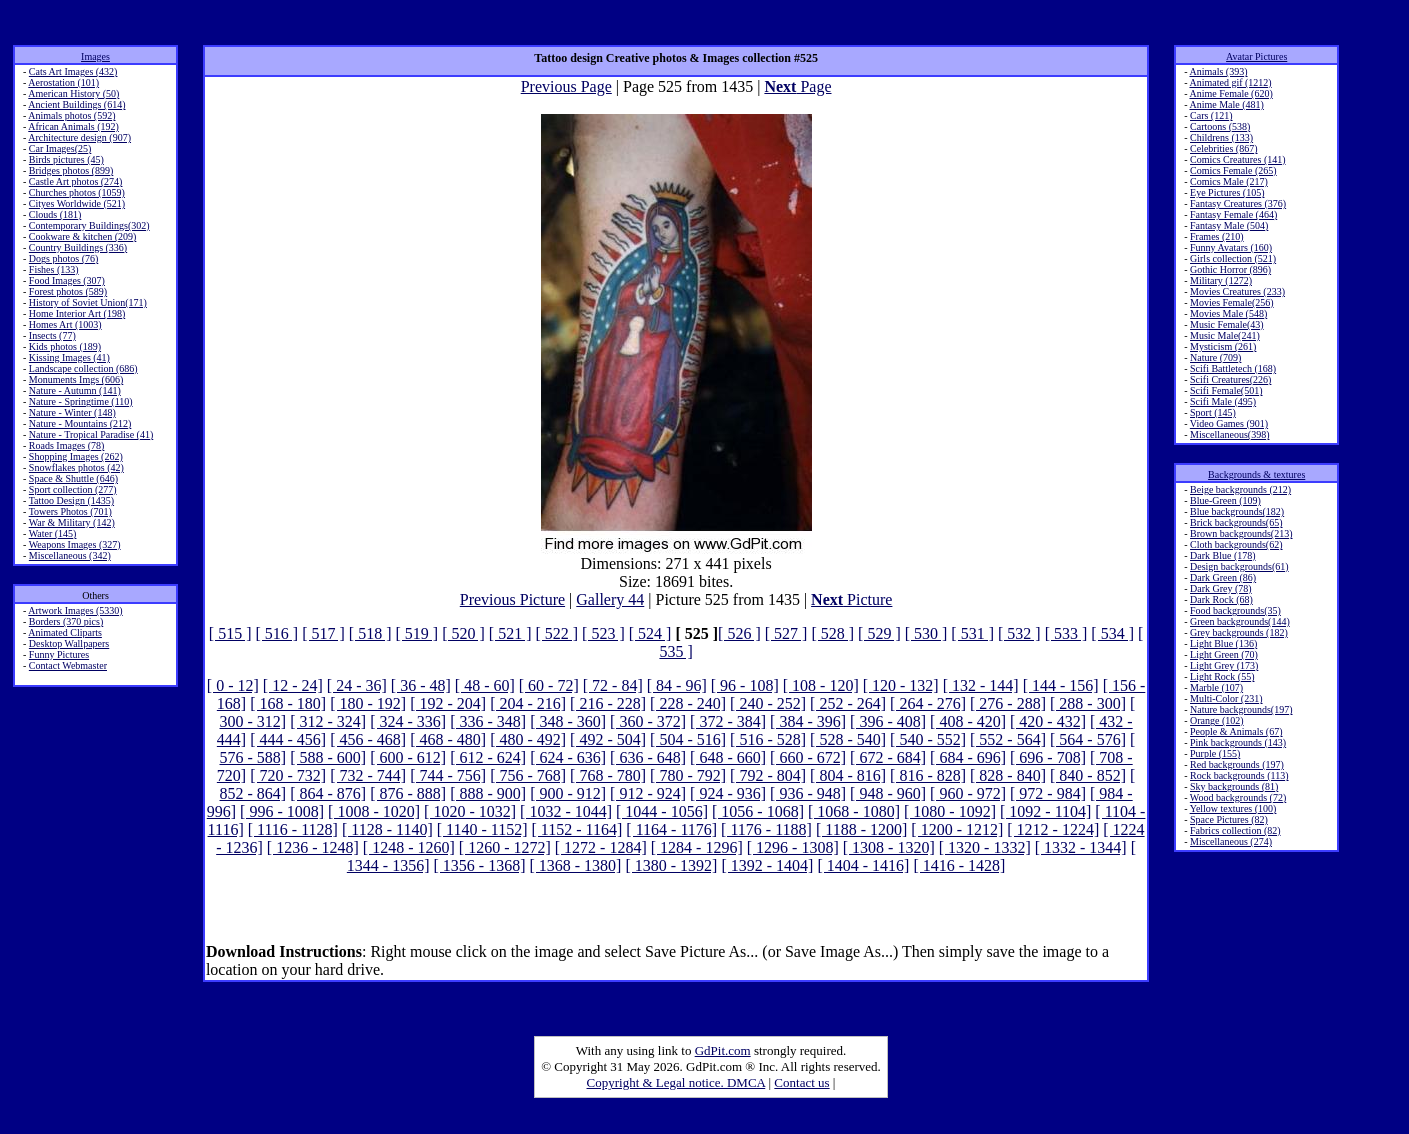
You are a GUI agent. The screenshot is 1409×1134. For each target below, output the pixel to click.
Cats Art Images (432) (73, 71)
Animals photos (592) (71, 115)
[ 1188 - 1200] (861, 829)
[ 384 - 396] (808, 721)
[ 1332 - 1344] (1081, 847)
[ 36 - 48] (421, 685)
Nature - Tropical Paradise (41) (91, 434)
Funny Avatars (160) (1231, 247)
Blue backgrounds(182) (1237, 511)
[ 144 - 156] (1061, 685)
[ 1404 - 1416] (863, 865)
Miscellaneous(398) (1229, 434)
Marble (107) (1216, 687)
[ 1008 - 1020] (374, 811)
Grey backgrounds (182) (1239, 632)
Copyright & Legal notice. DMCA (676, 1082)
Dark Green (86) (1223, 577)
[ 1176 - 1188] (766, 829)
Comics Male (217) (1229, 181)
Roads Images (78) (67, 445)
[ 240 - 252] (768, 703)
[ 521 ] (510, 633)
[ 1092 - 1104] (1045, 811)
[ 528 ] (832, 633)
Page (797, 86)
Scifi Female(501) (1226, 390)
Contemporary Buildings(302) (89, 225)
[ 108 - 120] (821, 685)
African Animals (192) (73, 126)
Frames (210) (1217, 236)
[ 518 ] (370, 633)
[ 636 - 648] (648, 757)
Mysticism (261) (1223, 346)
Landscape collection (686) (83, 368)
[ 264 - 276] (928, 703)
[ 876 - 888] (408, 793)
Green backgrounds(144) (1240, 621)
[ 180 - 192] (368, 703)
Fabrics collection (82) (1235, 830)
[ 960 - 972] (968, 793)
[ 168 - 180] (288, 703)
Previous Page (566, 86)
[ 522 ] (556, 633)
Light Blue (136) (1223, 643)
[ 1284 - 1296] (697, 847)
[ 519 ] (416, 633)
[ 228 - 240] (688, 703)
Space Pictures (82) (1229, 819)
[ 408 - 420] (968, 721)
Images (95, 56)
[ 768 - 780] (608, 775)
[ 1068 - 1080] (854, 811)
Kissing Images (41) (69, 357)
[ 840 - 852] (1088, 775)
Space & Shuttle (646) (73, 478)
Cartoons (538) (1220, 126)
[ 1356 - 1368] (479, 865)
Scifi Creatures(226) (1230, 379)
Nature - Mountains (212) (80, 423)
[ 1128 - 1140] (387, 829)
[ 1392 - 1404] (767, 865)
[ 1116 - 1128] (293, 829)
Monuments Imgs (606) (76, 379)
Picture (851, 599)
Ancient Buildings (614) (76, 104)
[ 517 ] (323, 633)
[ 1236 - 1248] (313, 847)
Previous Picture (512, 599)
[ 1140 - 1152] (482, 829)
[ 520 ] (463, 633)
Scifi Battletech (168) (1233, 368)
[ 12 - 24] (293, 685)
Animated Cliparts (65, 632)
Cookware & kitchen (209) (82, 236)
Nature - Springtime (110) (81, 401)
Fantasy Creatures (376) (1238, 203)
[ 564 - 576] (1088, 739)
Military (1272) (1221, 280)
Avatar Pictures (1256, 56)
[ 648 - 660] (728, 757)
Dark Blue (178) (1223, 555)
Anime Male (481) (1226, 104)
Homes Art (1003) (65, 324)
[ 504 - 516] (688, 739)
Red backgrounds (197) (1237, 764)
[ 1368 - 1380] (575, 865)
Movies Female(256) (1232, 302)
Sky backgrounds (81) (1234, 786)
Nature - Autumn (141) (75, 390)
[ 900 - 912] (568, 793)
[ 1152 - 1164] (577, 829)
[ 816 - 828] (928, 775)
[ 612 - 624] (488, 757)
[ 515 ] (230, 633)
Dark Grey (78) (1221, 588)
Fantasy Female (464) (1233, 214)
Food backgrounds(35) (1235, 610)
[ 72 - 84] (613, 685)
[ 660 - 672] (808, 757)
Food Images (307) (67, 280)
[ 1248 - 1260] (409, 847)
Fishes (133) (54, 269)
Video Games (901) (1229, 423)
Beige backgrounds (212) (1240, 489)
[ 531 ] (972, 633)
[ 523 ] (603, 633)
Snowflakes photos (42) (76, 467)
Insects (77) (52, 335)
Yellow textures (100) (1233, 808)
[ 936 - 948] (808, 793)
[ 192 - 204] (448, 703)
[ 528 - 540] (848, 739)
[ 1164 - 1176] (671, 829)
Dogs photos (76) (63, 258)
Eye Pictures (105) (1227, 192)
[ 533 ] (1066, 633)
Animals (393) (1218, 71)
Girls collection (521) (1233, 258)
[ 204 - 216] (528, 703)
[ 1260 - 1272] (505, 847)
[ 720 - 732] (288, 775)
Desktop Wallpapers (69, 643)
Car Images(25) (60, 148)
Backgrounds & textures (1256, 474)
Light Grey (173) (1224, 665)
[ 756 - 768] (528, 775)
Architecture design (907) (79, 137)
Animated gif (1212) (1230, 82)
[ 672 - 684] (888, 757)
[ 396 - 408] (888, 721)
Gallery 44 (610, 599)
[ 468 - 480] (448, 739)
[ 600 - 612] (408, 757)
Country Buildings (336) (78, 247)
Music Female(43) (1227, 324)
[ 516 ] (277, 633)
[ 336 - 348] (488, 721)
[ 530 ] (926, 633)
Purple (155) (1215, 753)
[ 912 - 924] (648, 793)
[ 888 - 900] (488, 793)
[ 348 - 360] (568, 721)
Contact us (801, 1082)
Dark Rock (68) (1221, 599)
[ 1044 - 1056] (662, 811)
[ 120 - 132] (901, 685)
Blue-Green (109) (1225, 500)
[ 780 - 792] (688, 775)
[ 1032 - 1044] (566, 811)
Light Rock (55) (1222, 676)
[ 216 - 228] (608, 703)
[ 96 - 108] (745, 685)
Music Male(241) (1225, 335)
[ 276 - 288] (1008, 703)
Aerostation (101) (63, 82)
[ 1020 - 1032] (470, 811)
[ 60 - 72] (549, 685)
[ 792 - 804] (768, 775)
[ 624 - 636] (568, 757)
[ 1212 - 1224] (1053, 829)
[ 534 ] (1112, 633)
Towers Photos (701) (70, 511)
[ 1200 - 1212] (957, 829)
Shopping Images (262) (76, 456)
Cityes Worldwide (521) (77, 203)
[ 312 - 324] (328, 721)
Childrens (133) (1221, 137)
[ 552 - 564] (1008, 739)
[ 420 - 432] (1048, 721)
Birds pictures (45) (66, 159)
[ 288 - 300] (1088, 703)
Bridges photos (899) (71, 170)
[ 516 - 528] (768, 739)
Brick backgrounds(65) (1236, 522)
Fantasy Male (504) (1229, 225)
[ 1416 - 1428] (959, 865)
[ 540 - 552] (928, 739)
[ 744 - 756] (448, 775)
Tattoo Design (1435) (71, 500)
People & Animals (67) (1236, 731)
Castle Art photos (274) (76, 181)
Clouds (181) (55, 214)
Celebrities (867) (1223, 148)
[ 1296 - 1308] (793, 847)
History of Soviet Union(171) (88, 302)
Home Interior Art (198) (77, 313)
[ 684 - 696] (968, 757)
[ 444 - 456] (288, 739)
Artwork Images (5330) (75, 610)
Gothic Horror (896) (1230, 269)
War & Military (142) (72, 522)
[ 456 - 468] (368, 739)
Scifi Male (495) (1223, 401)
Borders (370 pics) (66, 621)
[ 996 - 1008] (282, 811)
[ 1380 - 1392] (671, 865)
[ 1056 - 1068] (758, 811)
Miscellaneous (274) (1231, 841)
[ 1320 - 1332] (985, 847)
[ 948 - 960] (888, 793)
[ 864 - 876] (328, 793)
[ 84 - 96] (677, 685)
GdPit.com (723, 1050)
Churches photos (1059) (77, 192)
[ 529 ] (879, 633)
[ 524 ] (650, 633)
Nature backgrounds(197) (1241, 709)
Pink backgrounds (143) (1238, 742)
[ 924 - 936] (728, 793)
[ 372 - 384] (728, 721)
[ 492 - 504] (608, 739)
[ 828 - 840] (1008, 775)
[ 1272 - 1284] (601, 847)
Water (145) (53, 533)
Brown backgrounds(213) (1241, 533)
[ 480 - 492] (528, 739)
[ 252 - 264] (848, 703)
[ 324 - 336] (408, 721)
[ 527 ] (786, 633)
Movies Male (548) (1228, 313)
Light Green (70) (1224, 654)
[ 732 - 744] (368, 775)
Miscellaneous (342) (70, 555)
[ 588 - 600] (328, 757)
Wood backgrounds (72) (1238, 797)
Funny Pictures (59, 654)
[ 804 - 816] (848, 775)
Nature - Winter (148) (72, 412)
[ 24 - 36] (357, 685)
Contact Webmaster (68, 665)
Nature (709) (1215, 357)
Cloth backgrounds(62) (1236, 544)
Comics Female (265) (1233, 170)
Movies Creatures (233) (1237, 291)
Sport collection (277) (73, 489)
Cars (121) (1211, 115)
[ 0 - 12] (233, 685)
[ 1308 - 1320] (889, 847)
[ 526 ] (739, 633)
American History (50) (73, 93)
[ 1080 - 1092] (950, 811)
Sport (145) (1213, 412)
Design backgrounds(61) (1239, 566)
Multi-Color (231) (1226, 698)
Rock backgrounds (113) (1239, 775)
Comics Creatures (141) (1238, 159)
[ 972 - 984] (1048, 793)
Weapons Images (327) (75, 544)
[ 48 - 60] (485, 685)
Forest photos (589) (68, 291)
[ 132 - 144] (981, 685)
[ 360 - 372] (648, 721)
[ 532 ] (1019, 633)
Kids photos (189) (65, 346)
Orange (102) (1217, 720)
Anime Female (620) (1230, 93)
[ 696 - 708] (1048, 757)
